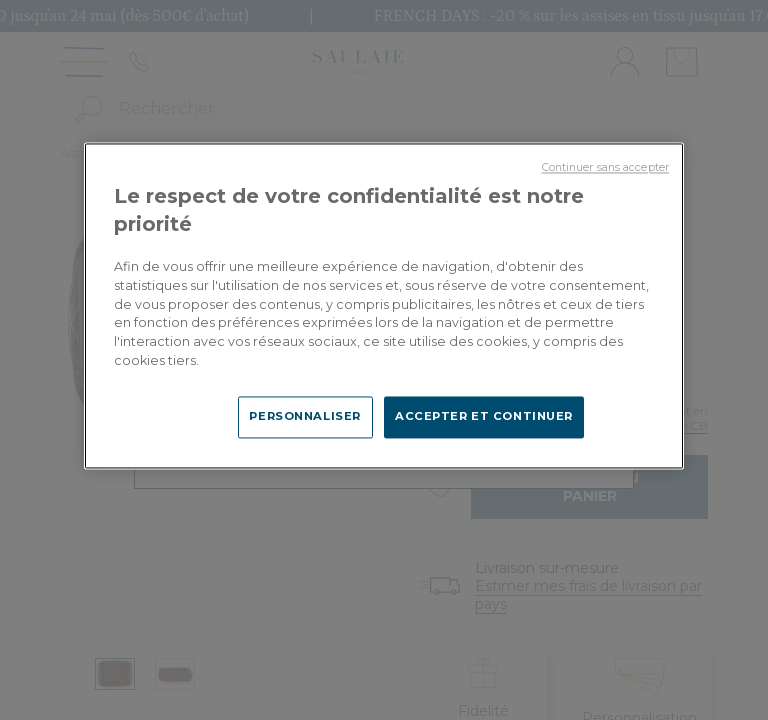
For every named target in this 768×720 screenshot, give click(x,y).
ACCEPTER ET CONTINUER (484, 417)
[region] (384, 305)
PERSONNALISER (304, 417)
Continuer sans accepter (605, 167)
